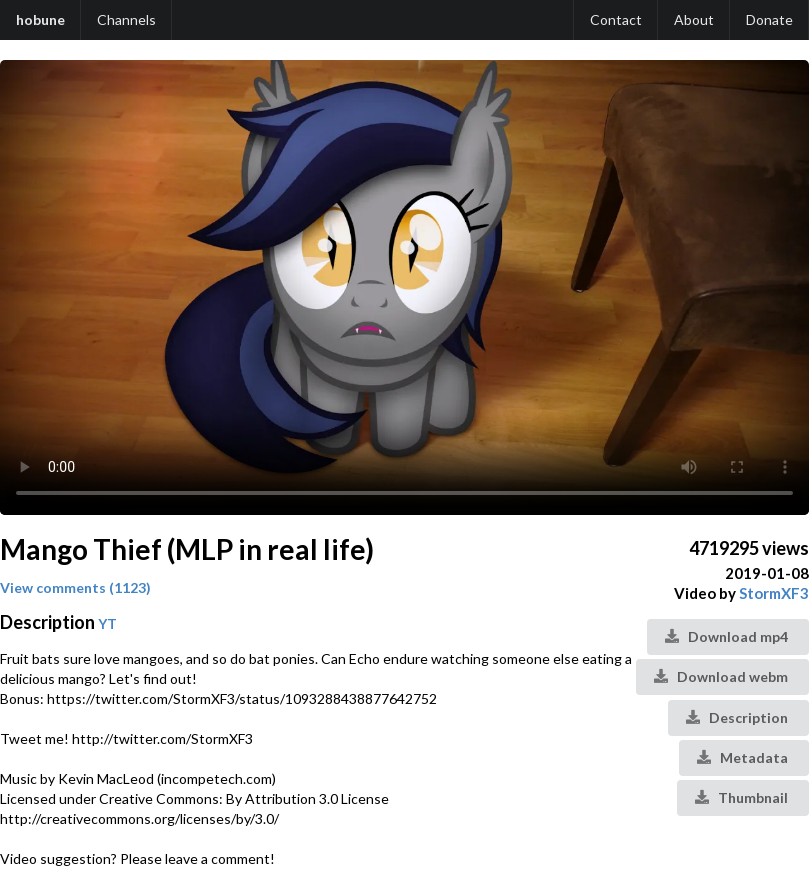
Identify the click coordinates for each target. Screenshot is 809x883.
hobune (40, 19)
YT (107, 623)
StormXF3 (774, 593)
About (694, 19)
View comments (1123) (75, 587)
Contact (616, 19)
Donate (769, 19)
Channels (126, 19)
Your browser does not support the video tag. (404, 287)
